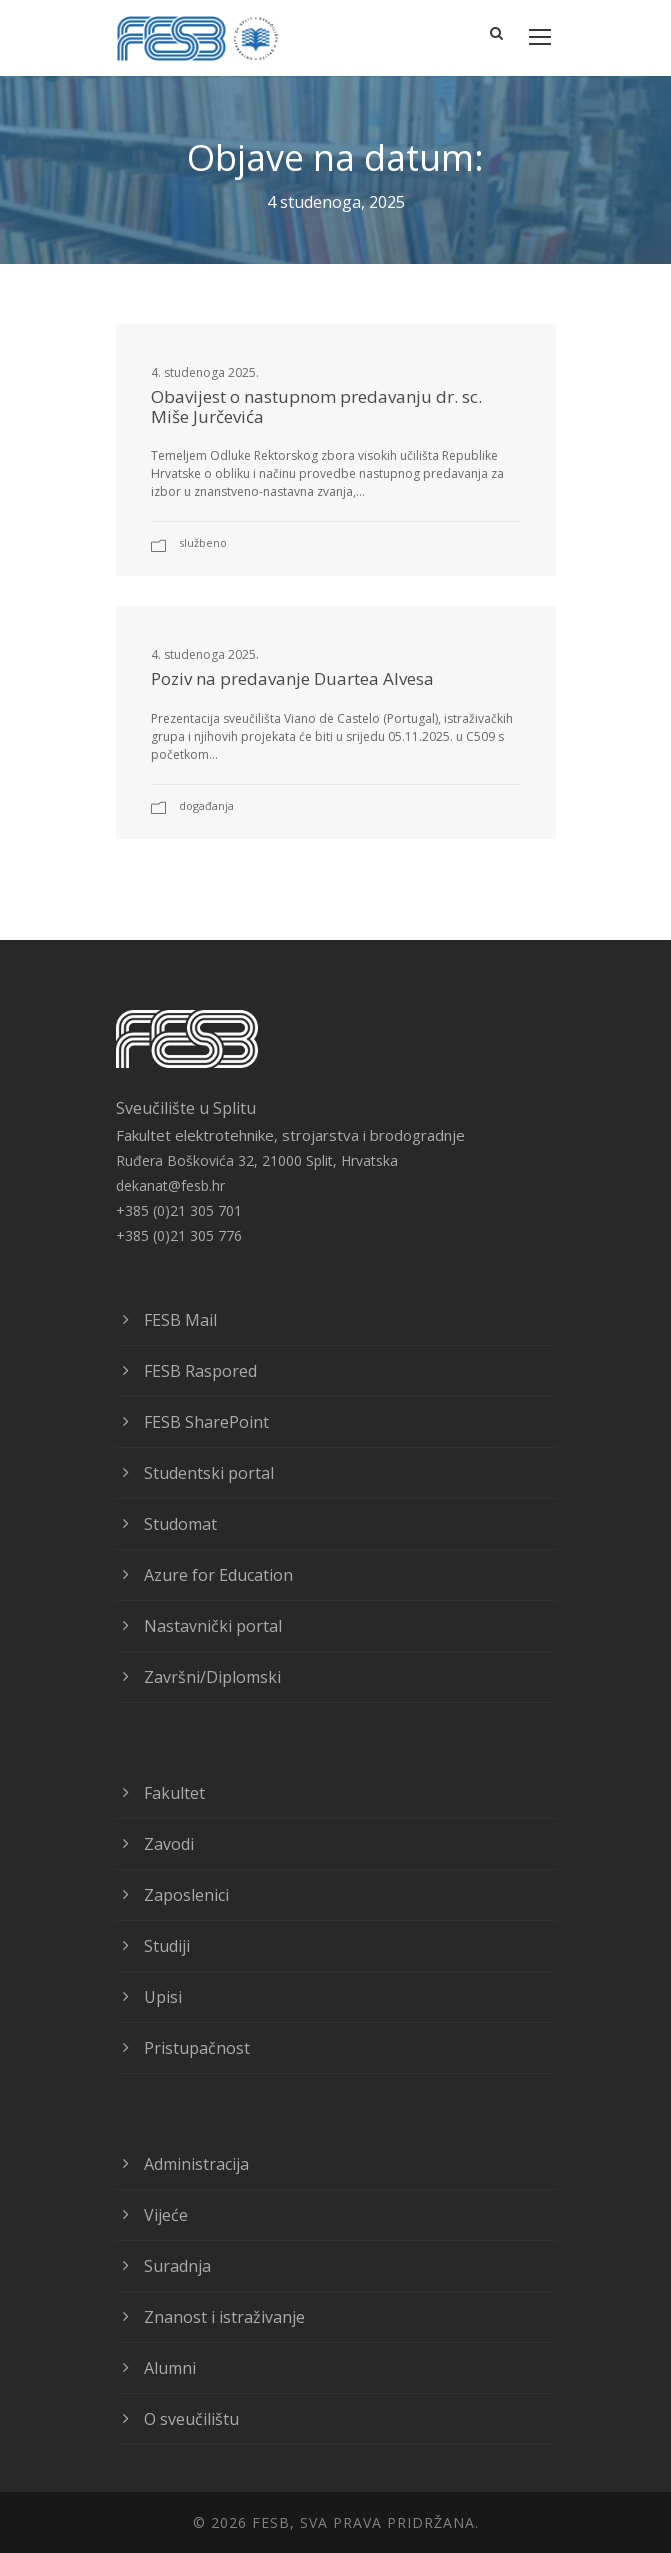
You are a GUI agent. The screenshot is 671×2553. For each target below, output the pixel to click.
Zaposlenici (186, 1895)
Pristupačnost (197, 2048)
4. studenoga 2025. (205, 372)
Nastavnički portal (213, 1626)
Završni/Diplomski (212, 1677)
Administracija (196, 2164)
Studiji (167, 1946)
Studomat (180, 1524)
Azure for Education (218, 1575)
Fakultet (174, 1793)
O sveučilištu (191, 2419)
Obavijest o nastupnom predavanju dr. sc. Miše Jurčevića (316, 406)
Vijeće (166, 2215)
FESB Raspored (200, 1371)
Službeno (203, 542)
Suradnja (177, 2266)
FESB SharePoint (206, 1422)
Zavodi (169, 1844)
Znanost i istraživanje (224, 2317)
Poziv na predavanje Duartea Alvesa (292, 678)
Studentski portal (209, 1473)
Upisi (163, 1997)
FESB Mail (180, 1320)
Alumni (170, 2368)
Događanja (206, 805)
